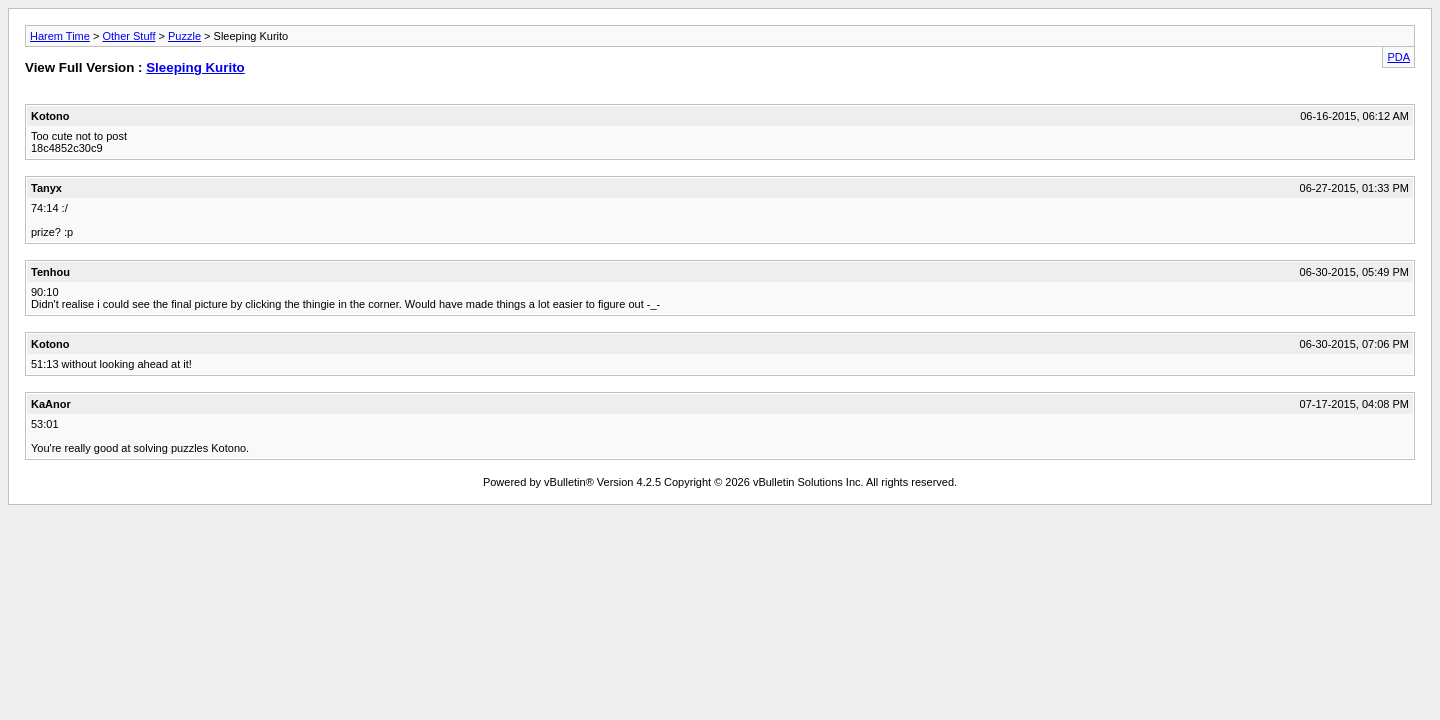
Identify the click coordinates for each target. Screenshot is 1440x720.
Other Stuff (128, 36)
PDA (1398, 57)
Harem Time (60, 36)
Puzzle (184, 36)
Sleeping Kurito (195, 67)
